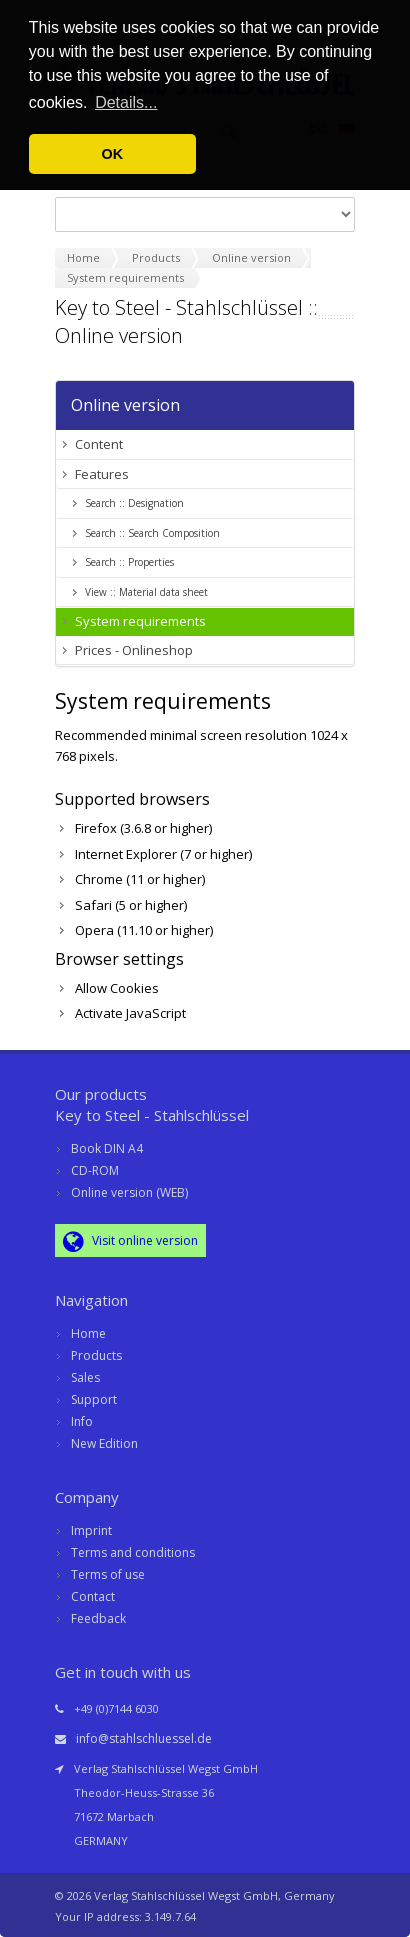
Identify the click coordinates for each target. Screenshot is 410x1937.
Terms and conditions (133, 1552)
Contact (93, 1596)
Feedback (98, 1618)
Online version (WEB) (129, 1192)
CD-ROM (95, 1170)
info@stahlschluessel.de (144, 1738)
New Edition (104, 1443)
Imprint (91, 1530)
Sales (85, 1377)
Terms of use (108, 1574)
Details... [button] (126, 102)
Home (88, 1333)
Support (94, 1399)
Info (82, 1421)
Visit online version (130, 1241)
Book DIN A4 (107, 1148)
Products (96, 1355)
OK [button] (113, 154)
